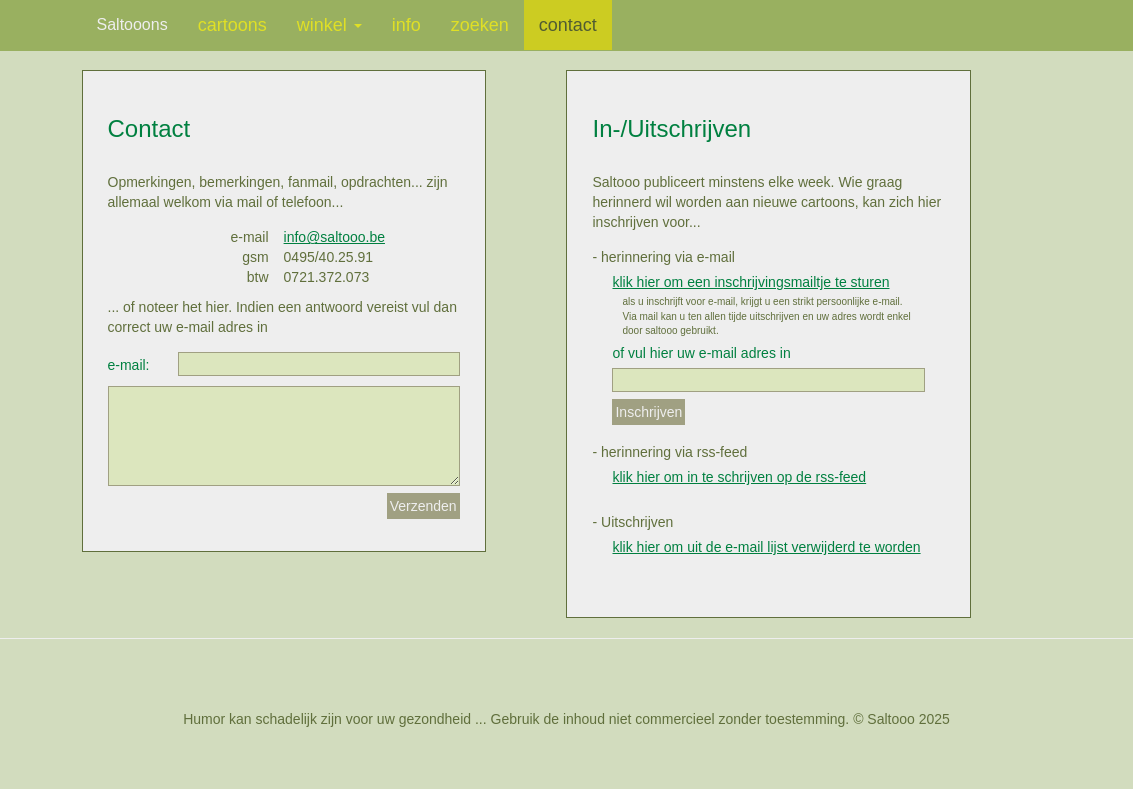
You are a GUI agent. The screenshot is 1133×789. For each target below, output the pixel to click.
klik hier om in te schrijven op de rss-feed (739, 477)
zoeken (480, 25)
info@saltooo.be (334, 237)
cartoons (232, 25)
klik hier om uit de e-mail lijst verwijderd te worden (766, 547)
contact (568, 25)
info (406, 25)
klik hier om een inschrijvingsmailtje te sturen (750, 282)
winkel (329, 25)
